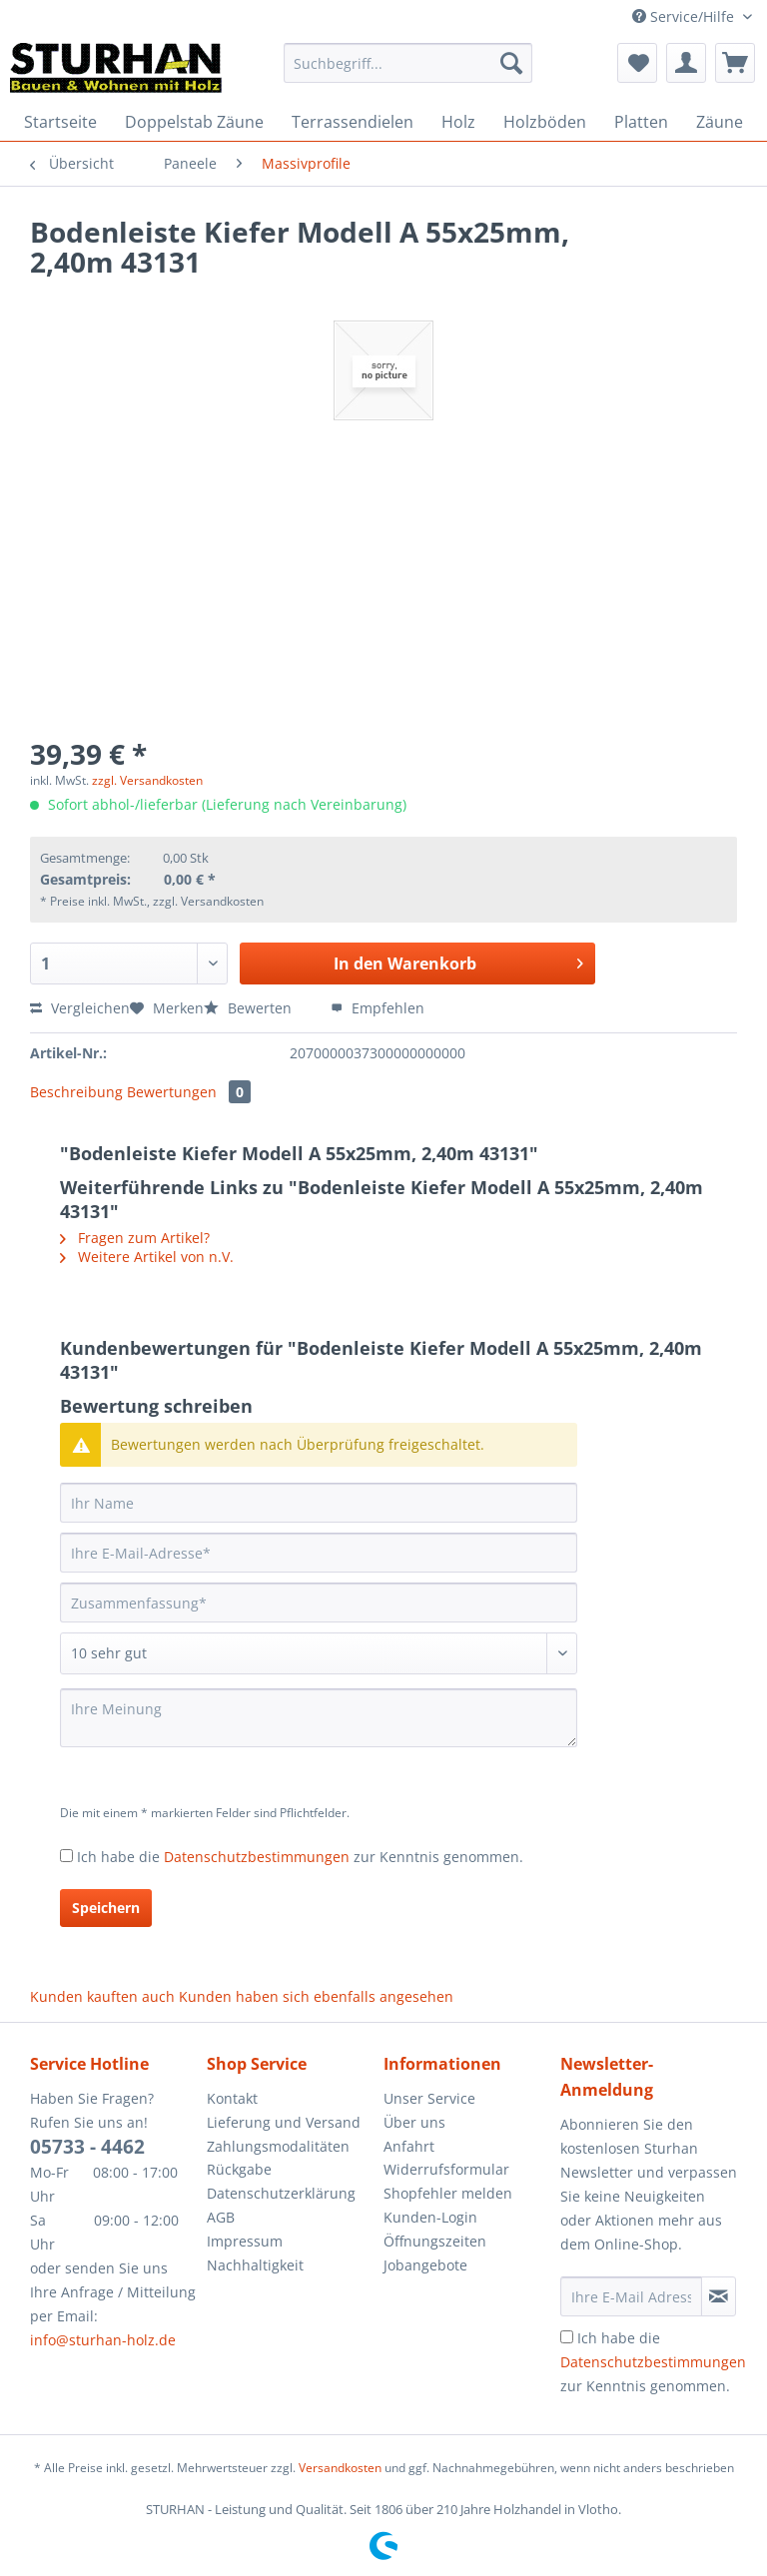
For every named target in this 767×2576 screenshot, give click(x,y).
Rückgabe (239, 2169)
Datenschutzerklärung (281, 2193)
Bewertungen (189, 1091)
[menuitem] (408, 72)
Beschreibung (76, 1091)
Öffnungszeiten (435, 2241)
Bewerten (250, 1007)
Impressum (245, 2241)
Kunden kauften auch (102, 1996)
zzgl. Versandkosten (147, 780)
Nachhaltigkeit (255, 2264)
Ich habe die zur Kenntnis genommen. (300, 1856)
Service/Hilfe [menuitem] (685, 16)
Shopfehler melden (448, 2193)
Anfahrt (409, 2146)
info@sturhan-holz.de (103, 2339)
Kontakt (232, 2098)
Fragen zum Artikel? (135, 1237)
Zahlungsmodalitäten (278, 2146)
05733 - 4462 (87, 2147)
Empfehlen (377, 1007)
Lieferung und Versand (284, 2122)
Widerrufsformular (446, 2169)
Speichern (106, 1907)
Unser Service (429, 2098)
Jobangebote (425, 2264)
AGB (221, 2217)
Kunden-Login (430, 2217)
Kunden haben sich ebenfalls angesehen (316, 1996)
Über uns (414, 2122)
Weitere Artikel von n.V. (147, 1256)
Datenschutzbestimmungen (257, 1856)
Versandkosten (340, 2467)
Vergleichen (80, 1007)
